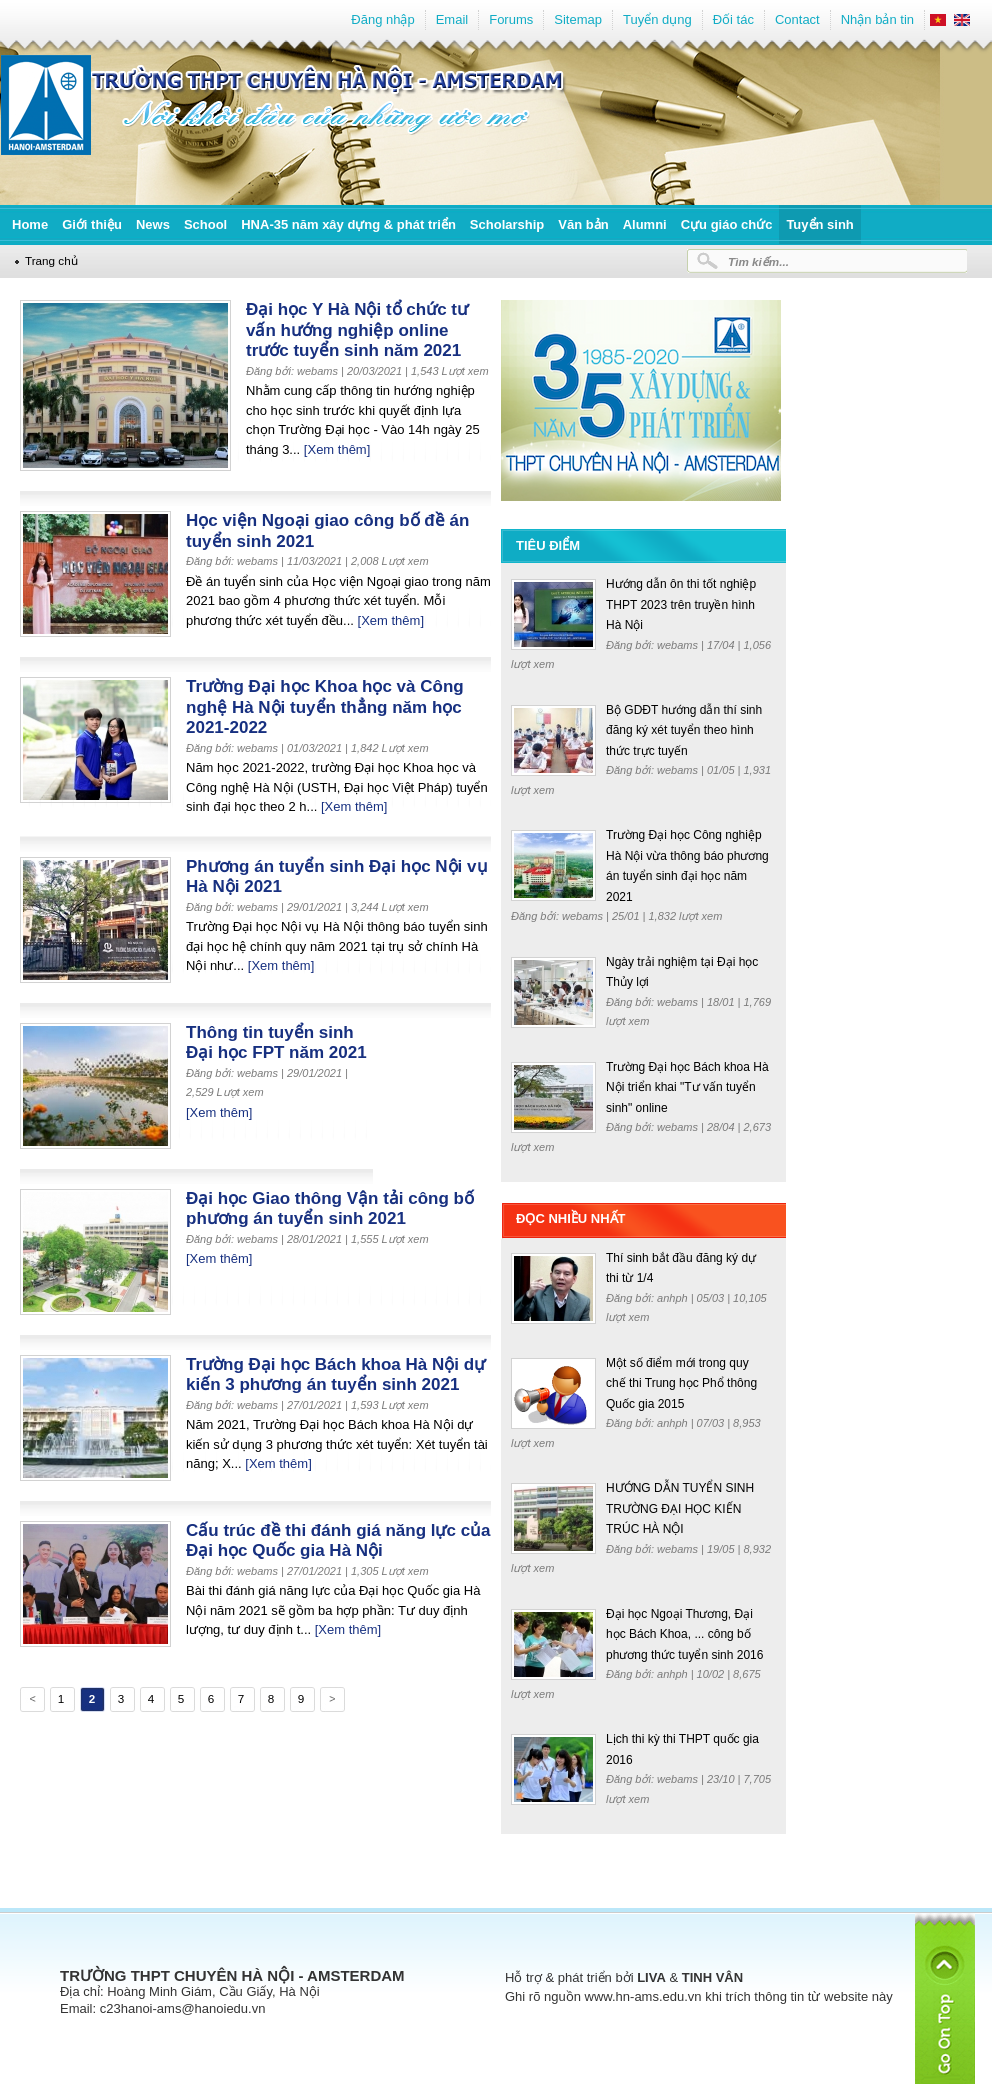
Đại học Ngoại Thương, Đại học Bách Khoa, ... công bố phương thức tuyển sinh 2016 (684, 1634)
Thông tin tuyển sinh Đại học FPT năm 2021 (276, 1043)
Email (452, 19)
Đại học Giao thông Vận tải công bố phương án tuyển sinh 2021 (330, 1209)
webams (679, 645)
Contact (797, 19)
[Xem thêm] (337, 449)
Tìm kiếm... (758, 261)
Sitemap (578, 19)
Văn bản (583, 224)
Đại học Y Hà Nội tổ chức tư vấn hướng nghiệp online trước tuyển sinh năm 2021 (357, 330)
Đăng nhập (382, 19)
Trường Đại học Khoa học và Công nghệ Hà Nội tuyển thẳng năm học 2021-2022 (325, 707)
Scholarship (507, 224)
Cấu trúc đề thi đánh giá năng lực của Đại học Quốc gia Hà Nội (338, 1541)
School (205, 224)
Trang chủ (51, 260)
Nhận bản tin (877, 19)
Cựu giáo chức (727, 224)
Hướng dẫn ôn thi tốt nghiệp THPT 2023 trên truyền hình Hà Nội (681, 604)
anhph (674, 1298)
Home (30, 224)
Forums (511, 19)
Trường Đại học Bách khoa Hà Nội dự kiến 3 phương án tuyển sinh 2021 (335, 1375)
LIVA (651, 1977)
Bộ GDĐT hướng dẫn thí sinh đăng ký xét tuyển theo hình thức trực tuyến (684, 730)
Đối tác (733, 19)
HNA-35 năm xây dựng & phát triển (348, 224)
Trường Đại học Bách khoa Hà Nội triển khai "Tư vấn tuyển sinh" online (687, 1087)
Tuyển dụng (657, 19)
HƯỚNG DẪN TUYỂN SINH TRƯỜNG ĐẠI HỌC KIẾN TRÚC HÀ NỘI (680, 1508)
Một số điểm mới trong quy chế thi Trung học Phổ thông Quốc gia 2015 (681, 1383)
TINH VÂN (712, 1977)
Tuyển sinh (819, 224)
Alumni (645, 224)
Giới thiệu (92, 224)
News (153, 224)
